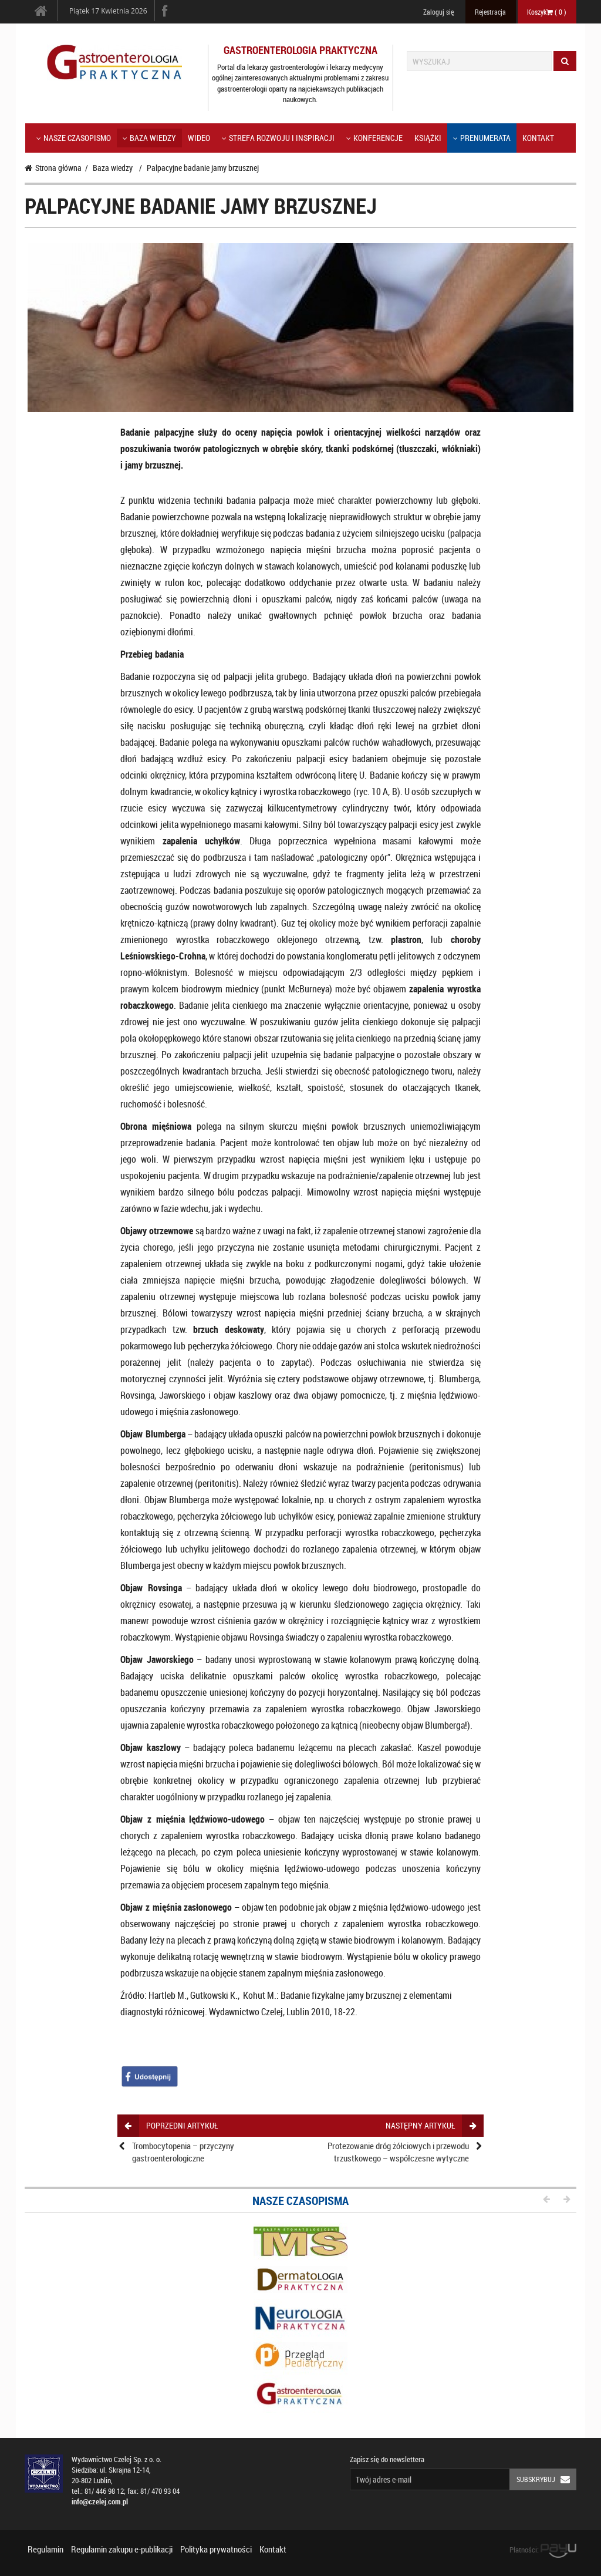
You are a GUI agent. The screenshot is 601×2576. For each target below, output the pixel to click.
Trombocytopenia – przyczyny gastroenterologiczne (183, 2152)
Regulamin (45, 2549)
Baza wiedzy (149, 137)
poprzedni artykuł (171, 2125)
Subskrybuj (546, 2479)
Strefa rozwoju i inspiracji (278, 137)
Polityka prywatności (216, 2549)
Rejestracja (490, 11)
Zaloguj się (438, 11)
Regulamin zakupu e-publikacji (122, 2549)
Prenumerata (482, 137)
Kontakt (538, 137)
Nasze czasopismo (73, 137)
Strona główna (53, 167)
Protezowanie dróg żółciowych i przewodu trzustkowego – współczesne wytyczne (398, 2152)
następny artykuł (430, 2125)
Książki (427, 137)
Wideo (199, 137)
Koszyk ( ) (546, 11)
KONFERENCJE (374, 137)
